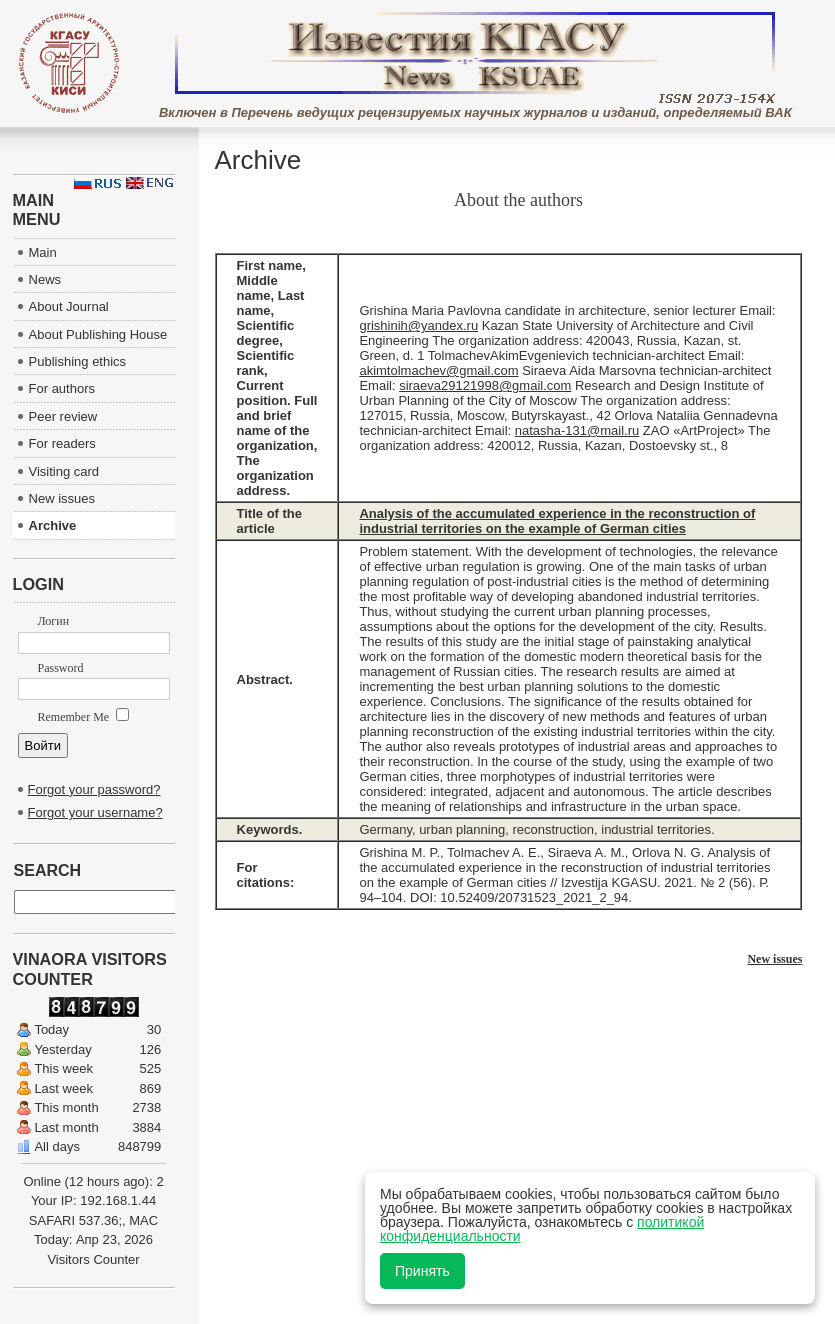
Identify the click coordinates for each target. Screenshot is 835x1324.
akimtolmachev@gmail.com (438, 370)
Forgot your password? (94, 789)
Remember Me (84, 717)
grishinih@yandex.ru (418, 325)
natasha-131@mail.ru (577, 430)
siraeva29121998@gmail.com (485, 385)
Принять (422, 1271)
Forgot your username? (95, 812)
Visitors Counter (93, 1259)
